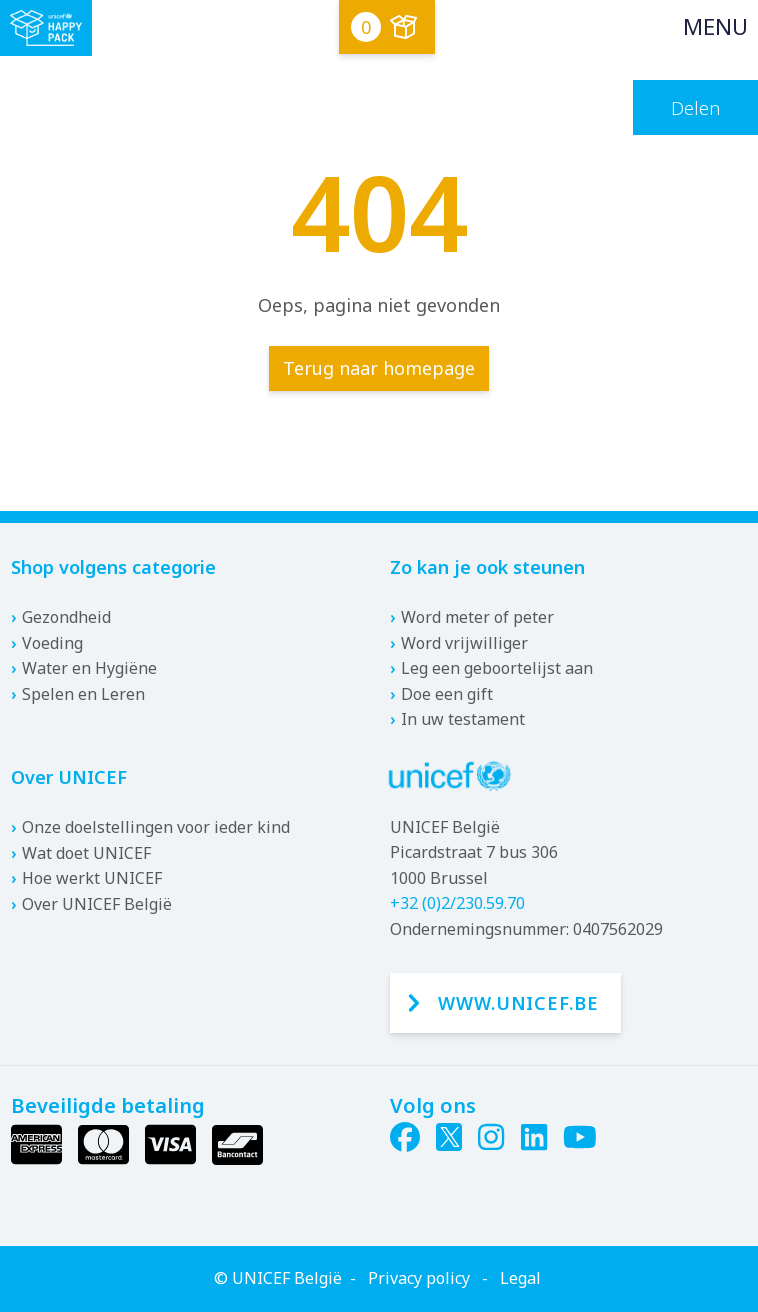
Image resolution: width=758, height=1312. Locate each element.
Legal (520, 1278)
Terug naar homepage (379, 368)
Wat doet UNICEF (86, 853)
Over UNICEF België (97, 904)
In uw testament (463, 719)
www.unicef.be (518, 1003)
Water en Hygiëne (89, 668)
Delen (695, 108)
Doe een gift (447, 694)
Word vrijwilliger (464, 643)
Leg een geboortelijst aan (497, 668)
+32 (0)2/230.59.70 (457, 903)
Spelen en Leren (83, 694)
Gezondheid (66, 617)
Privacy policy (419, 1278)
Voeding (52, 643)
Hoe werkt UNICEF (92, 878)
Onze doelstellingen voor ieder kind (156, 827)
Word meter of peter (477, 617)
